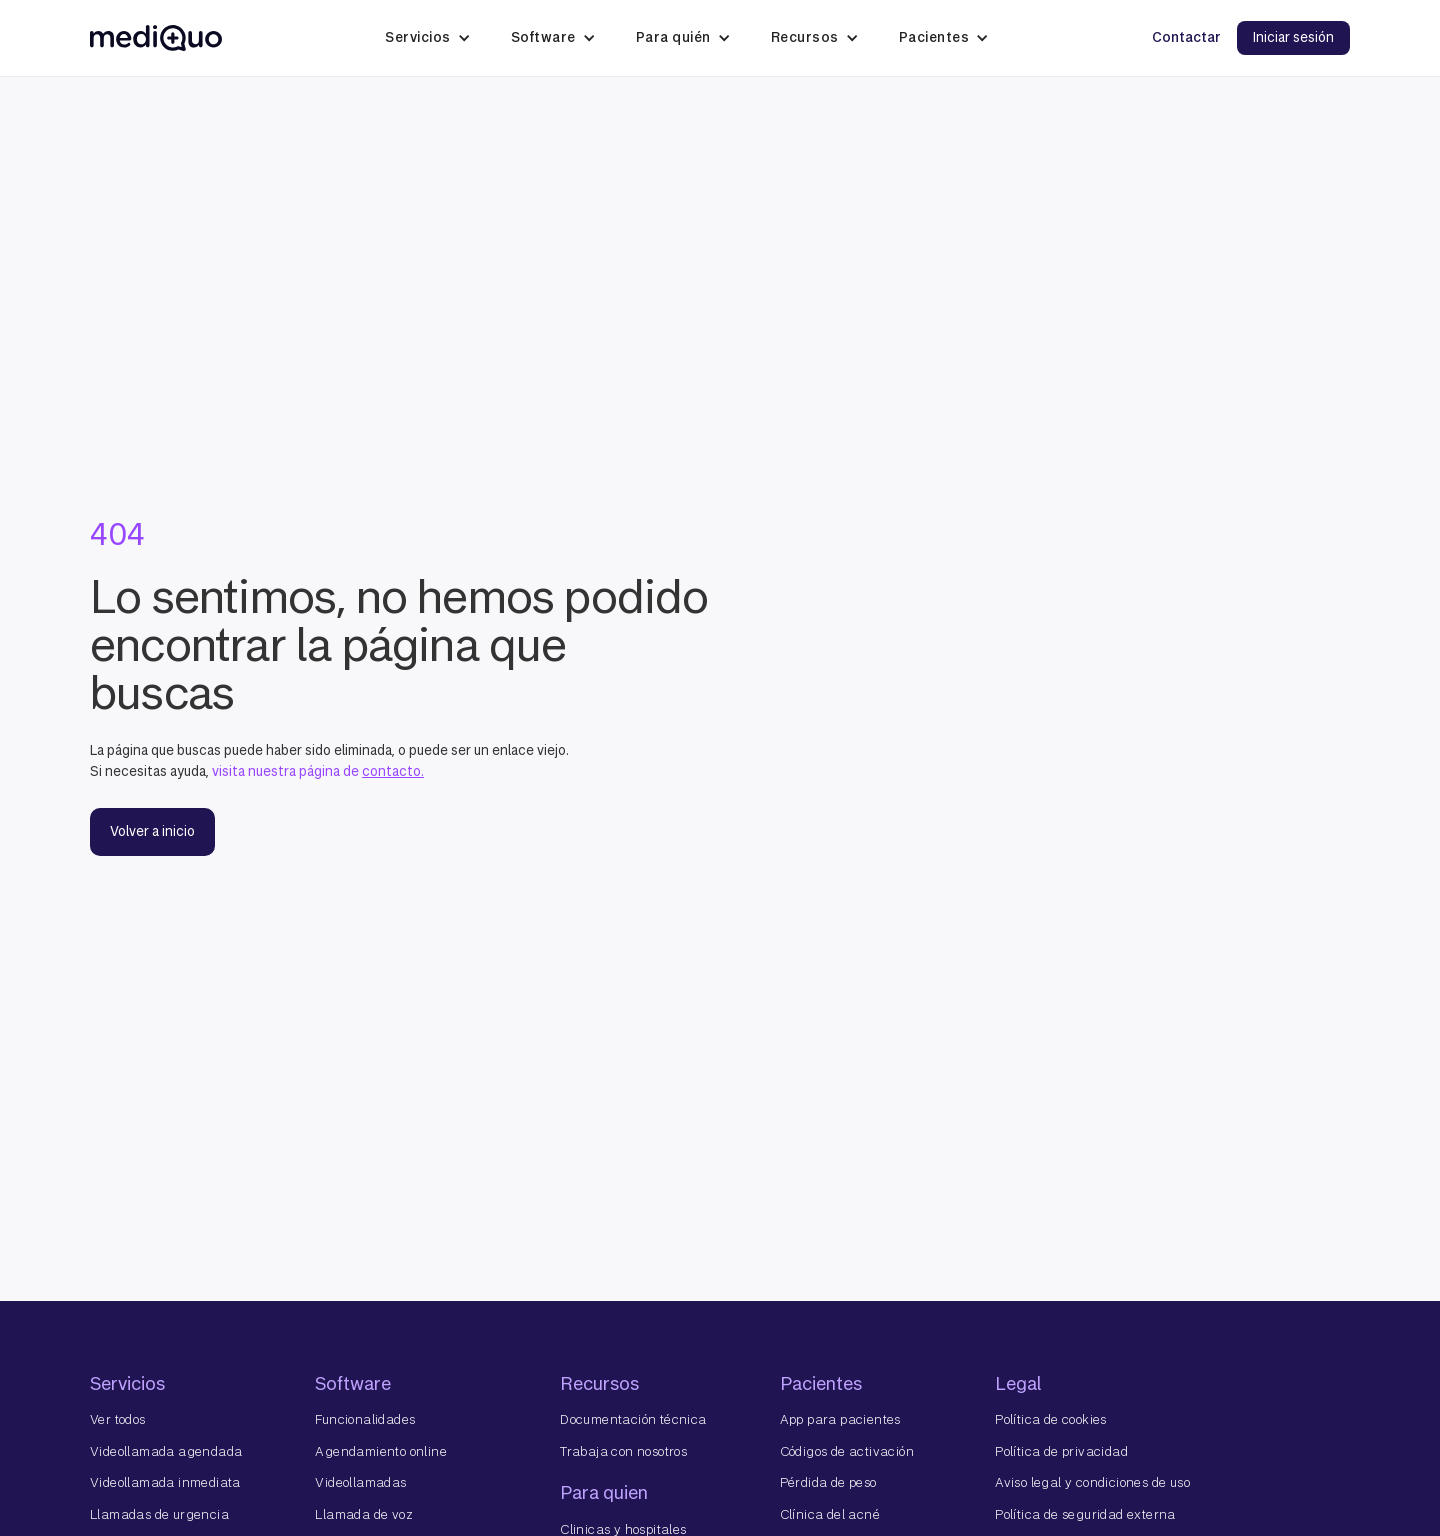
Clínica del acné (830, 1514)
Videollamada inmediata (165, 1482)
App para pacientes (840, 1419)
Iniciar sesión (1293, 37)
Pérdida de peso (828, 1482)
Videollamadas (360, 1482)
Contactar (1186, 37)
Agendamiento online (381, 1451)
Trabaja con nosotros (623, 1451)
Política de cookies (1051, 1419)
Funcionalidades (365, 1419)
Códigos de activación (847, 1451)
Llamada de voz (364, 1514)
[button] (428, 38)
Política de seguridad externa (1085, 1514)
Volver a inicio (152, 831)
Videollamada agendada (166, 1451)
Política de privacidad (1061, 1451)
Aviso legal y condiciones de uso (1092, 1482)
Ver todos (118, 1419)
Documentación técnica (633, 1419)
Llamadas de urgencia (159, 1514)
